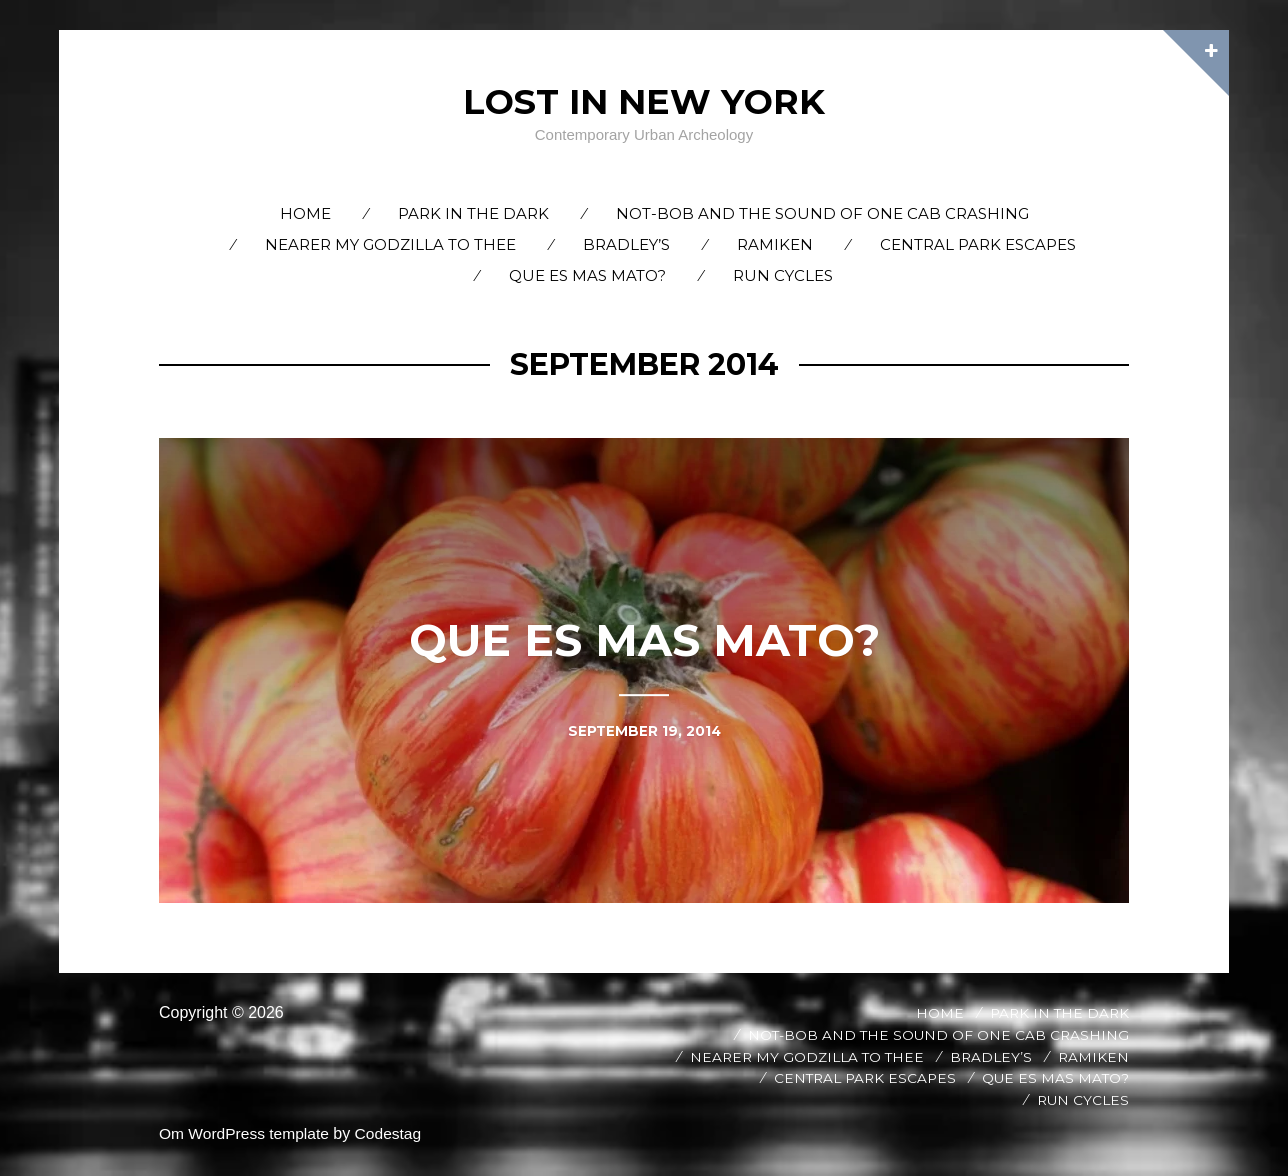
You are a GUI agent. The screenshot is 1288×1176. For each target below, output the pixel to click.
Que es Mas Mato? (587, 275)
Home (305, 213)
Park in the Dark (473, 213)
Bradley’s (626, 244)
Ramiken (775, 244)
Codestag (394, 1133)
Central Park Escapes (978, 244)
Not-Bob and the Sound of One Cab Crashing (822, 213)
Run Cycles (783, 275)
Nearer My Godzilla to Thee (390, 244)
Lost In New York (644, 101)
